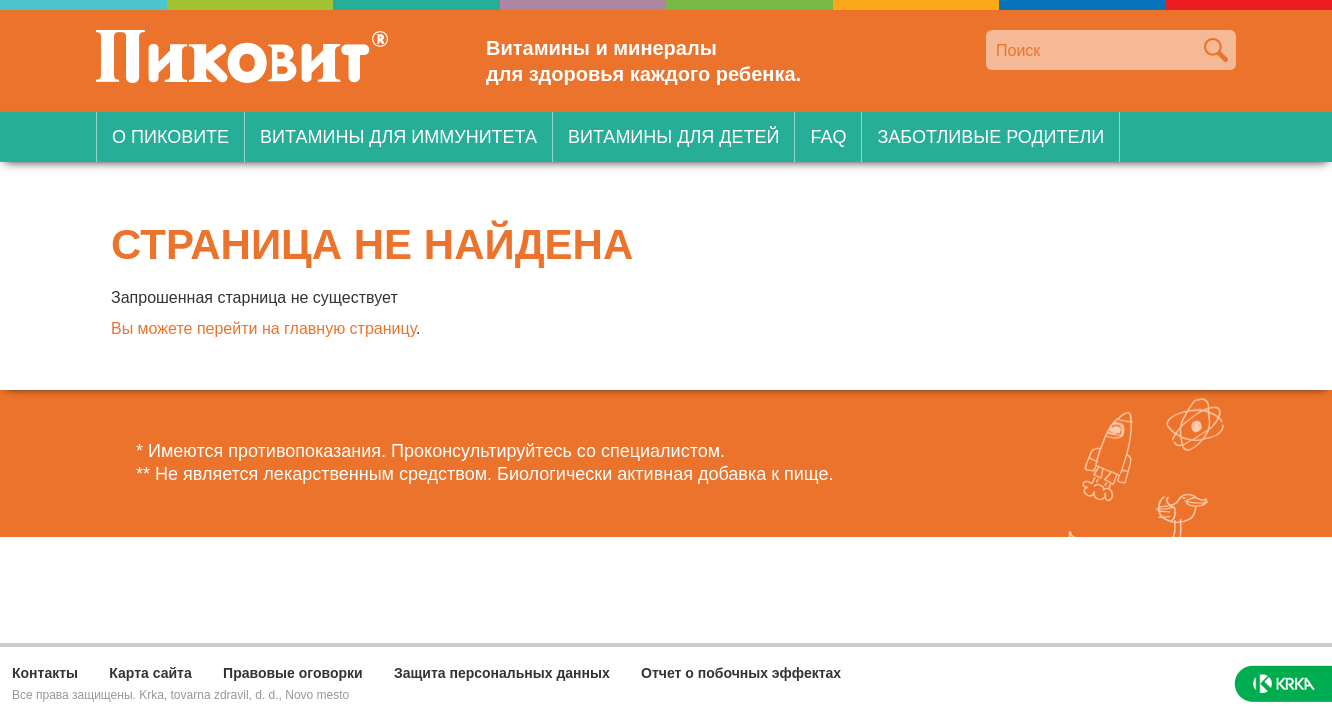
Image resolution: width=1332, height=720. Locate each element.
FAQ (828, 137)
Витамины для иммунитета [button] (398, 137)
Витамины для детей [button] (673, 137)
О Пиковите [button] (170, 137)
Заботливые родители (990, 137)
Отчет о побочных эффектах (741, 673)
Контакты (45, 673)
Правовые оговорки (293, 673)
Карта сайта (150, 673)
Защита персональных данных (502, 673)
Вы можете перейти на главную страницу (263, 328)
